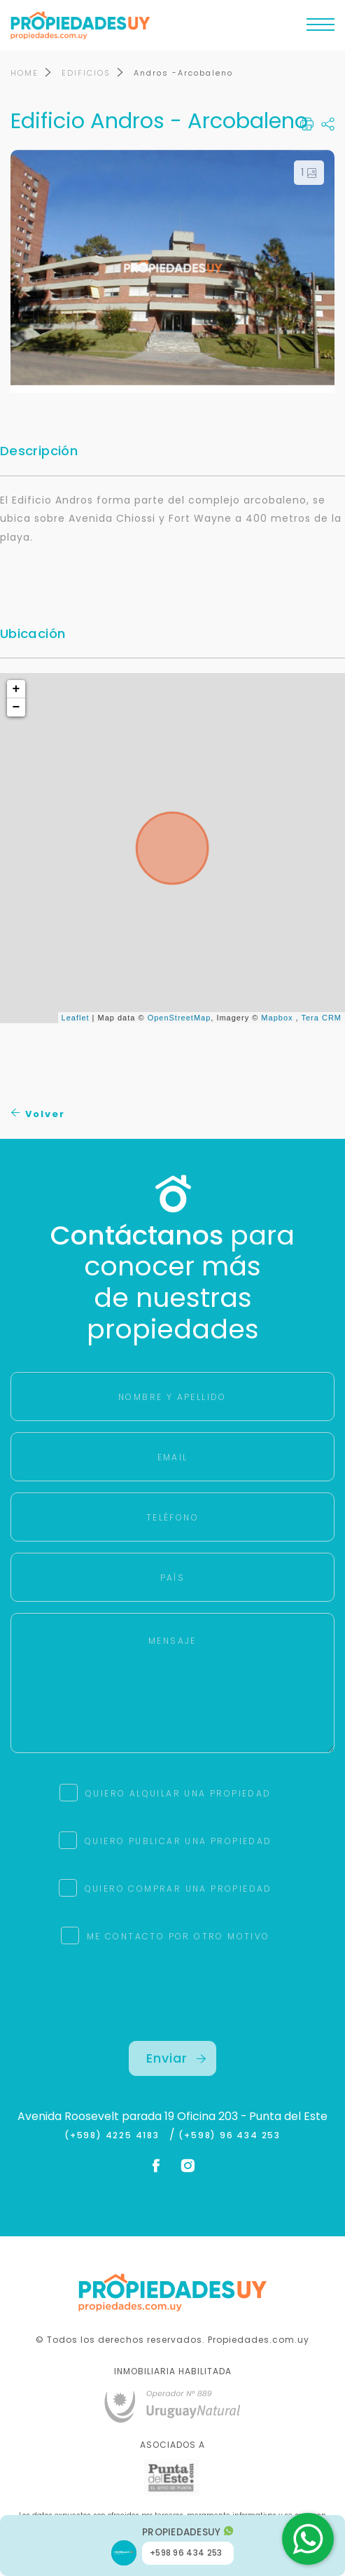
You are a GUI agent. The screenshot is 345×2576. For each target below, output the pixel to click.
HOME (24, 72)
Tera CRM (321, 1017)
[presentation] (172, 2013)
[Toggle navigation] (321, 28)
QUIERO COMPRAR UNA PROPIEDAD (178, 1889)
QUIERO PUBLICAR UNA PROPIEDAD (178, 1841)
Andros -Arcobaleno (183, 72)
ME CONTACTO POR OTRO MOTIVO (178, 1936)
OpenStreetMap (179, 1017)
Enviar (176, 2058)
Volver (38, 1114)
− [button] (17, 707)
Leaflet (76, 1017)
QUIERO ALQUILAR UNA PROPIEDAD (178, 1793)
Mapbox (277, 1017)
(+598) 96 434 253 (229, 2135)
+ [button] (17, 689)
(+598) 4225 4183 (115, 2135)
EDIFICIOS (86, 72)
